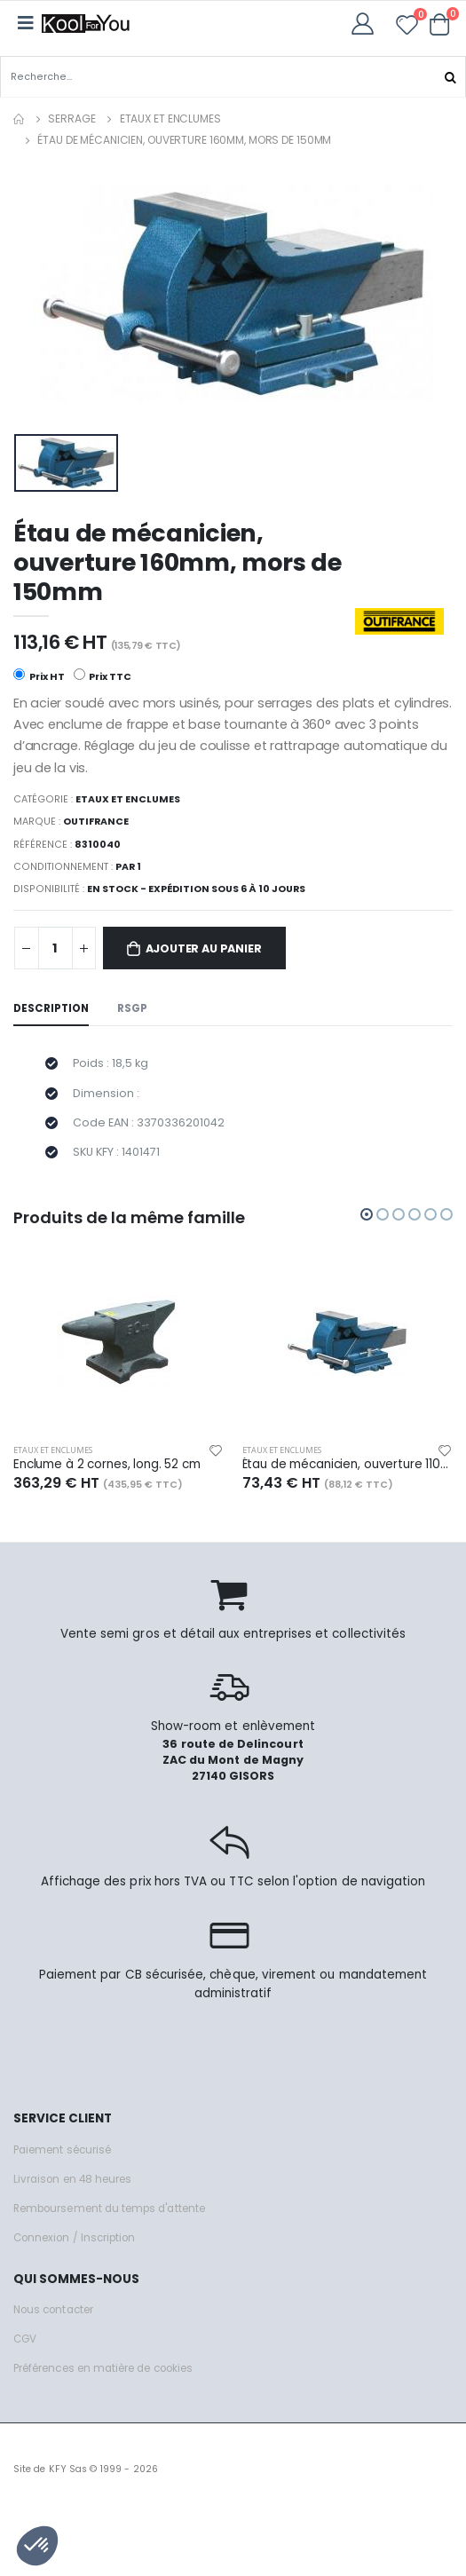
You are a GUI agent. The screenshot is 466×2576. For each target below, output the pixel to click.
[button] (440, 24)
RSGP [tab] (132, 1008)
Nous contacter (53, 2310)
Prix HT (39, 676)
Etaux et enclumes (170, 118)
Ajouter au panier (204, 948)
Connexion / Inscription (74, 2238)
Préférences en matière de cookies (103, 2368)
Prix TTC (103, 676)
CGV (24, 2339)
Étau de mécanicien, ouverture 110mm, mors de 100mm (348, 1465)
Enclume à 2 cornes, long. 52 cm (107, 1465)
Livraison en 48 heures (72, 2179)
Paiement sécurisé (62, 2150)
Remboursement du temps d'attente (109, 2208)
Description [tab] (51, 1008)
